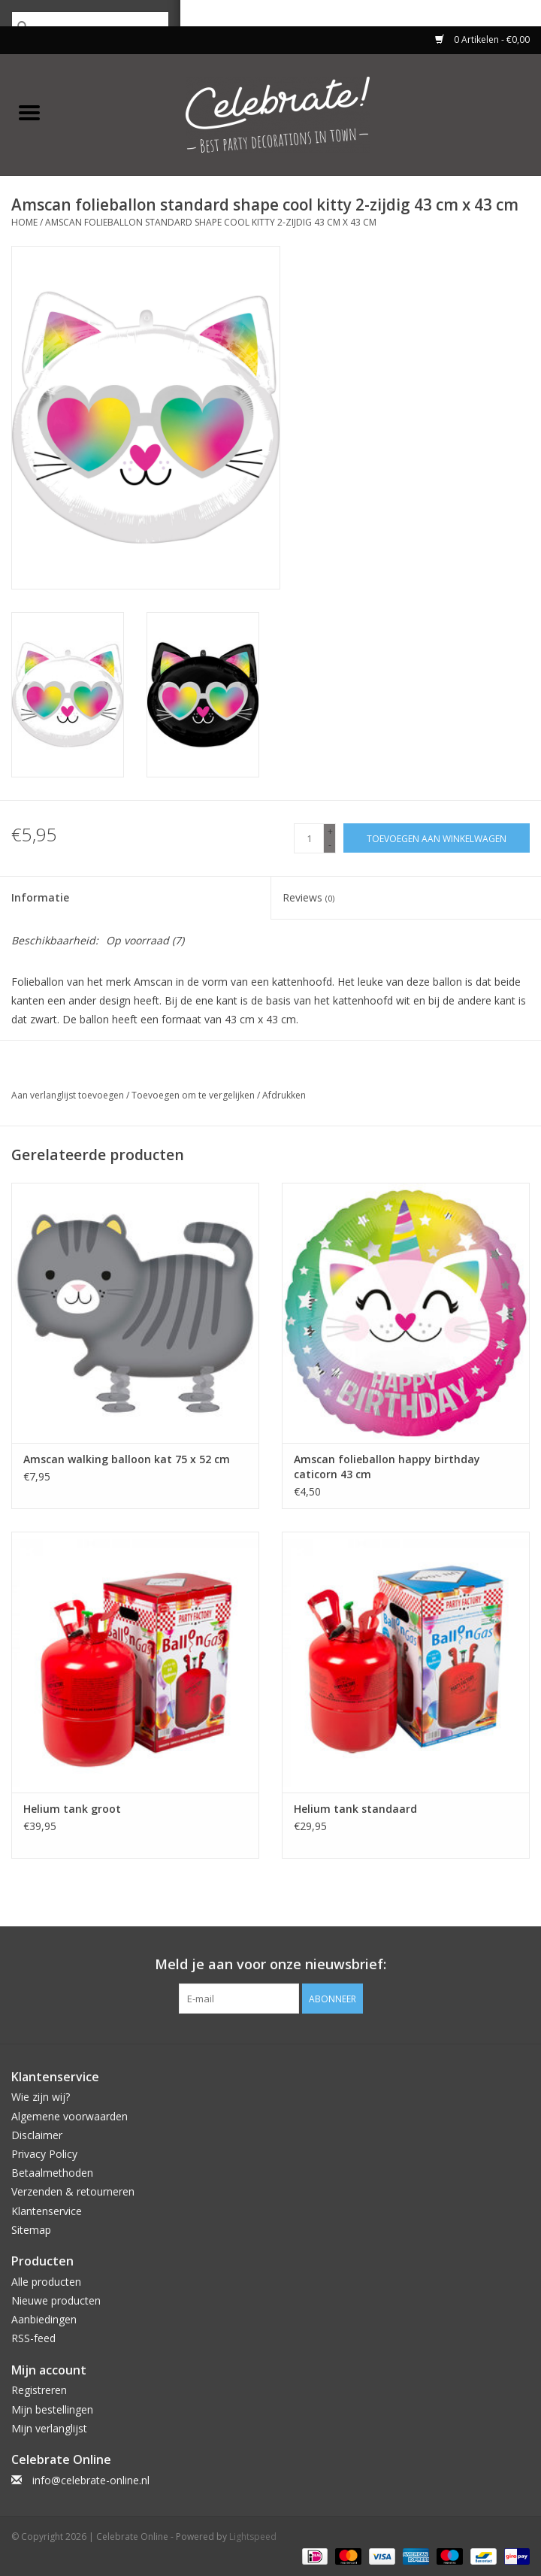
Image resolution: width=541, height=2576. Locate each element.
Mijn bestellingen (52, 2409)
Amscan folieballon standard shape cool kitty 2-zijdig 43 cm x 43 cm (210, 222)
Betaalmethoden (52, 2172)
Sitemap (31, 2230)
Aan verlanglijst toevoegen (68, 1095)
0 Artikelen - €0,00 (482, 39)
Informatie (40, 897)
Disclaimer (36, 2135)
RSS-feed (33, 2338)
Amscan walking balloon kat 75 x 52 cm (126, 1459)
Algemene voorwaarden (69, 2116)
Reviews (308, 897)
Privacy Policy (44, 2154)
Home (24, 222)
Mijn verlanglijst (49, 2428)
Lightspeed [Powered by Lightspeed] (253, 2536)
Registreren (39, 2390)
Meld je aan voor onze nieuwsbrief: (270, 1964)
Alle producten (46, 2281)
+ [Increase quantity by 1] (330, 831)
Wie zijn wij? (40, 2097)
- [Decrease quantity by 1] (329, 844)
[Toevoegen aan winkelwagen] (436, 838)
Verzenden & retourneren (72, 2191)
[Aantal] (309, 838)
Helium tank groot (72, 1809)
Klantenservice (46, 2211)
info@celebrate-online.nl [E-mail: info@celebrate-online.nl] (91, 2480)
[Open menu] (29, 112)
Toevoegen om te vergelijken (194, 1095)
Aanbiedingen (44, 2319)
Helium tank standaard (355, 1809)
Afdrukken (284, 1095)
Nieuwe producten (56, 2300)
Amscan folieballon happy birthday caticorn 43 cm (387, 1466)
